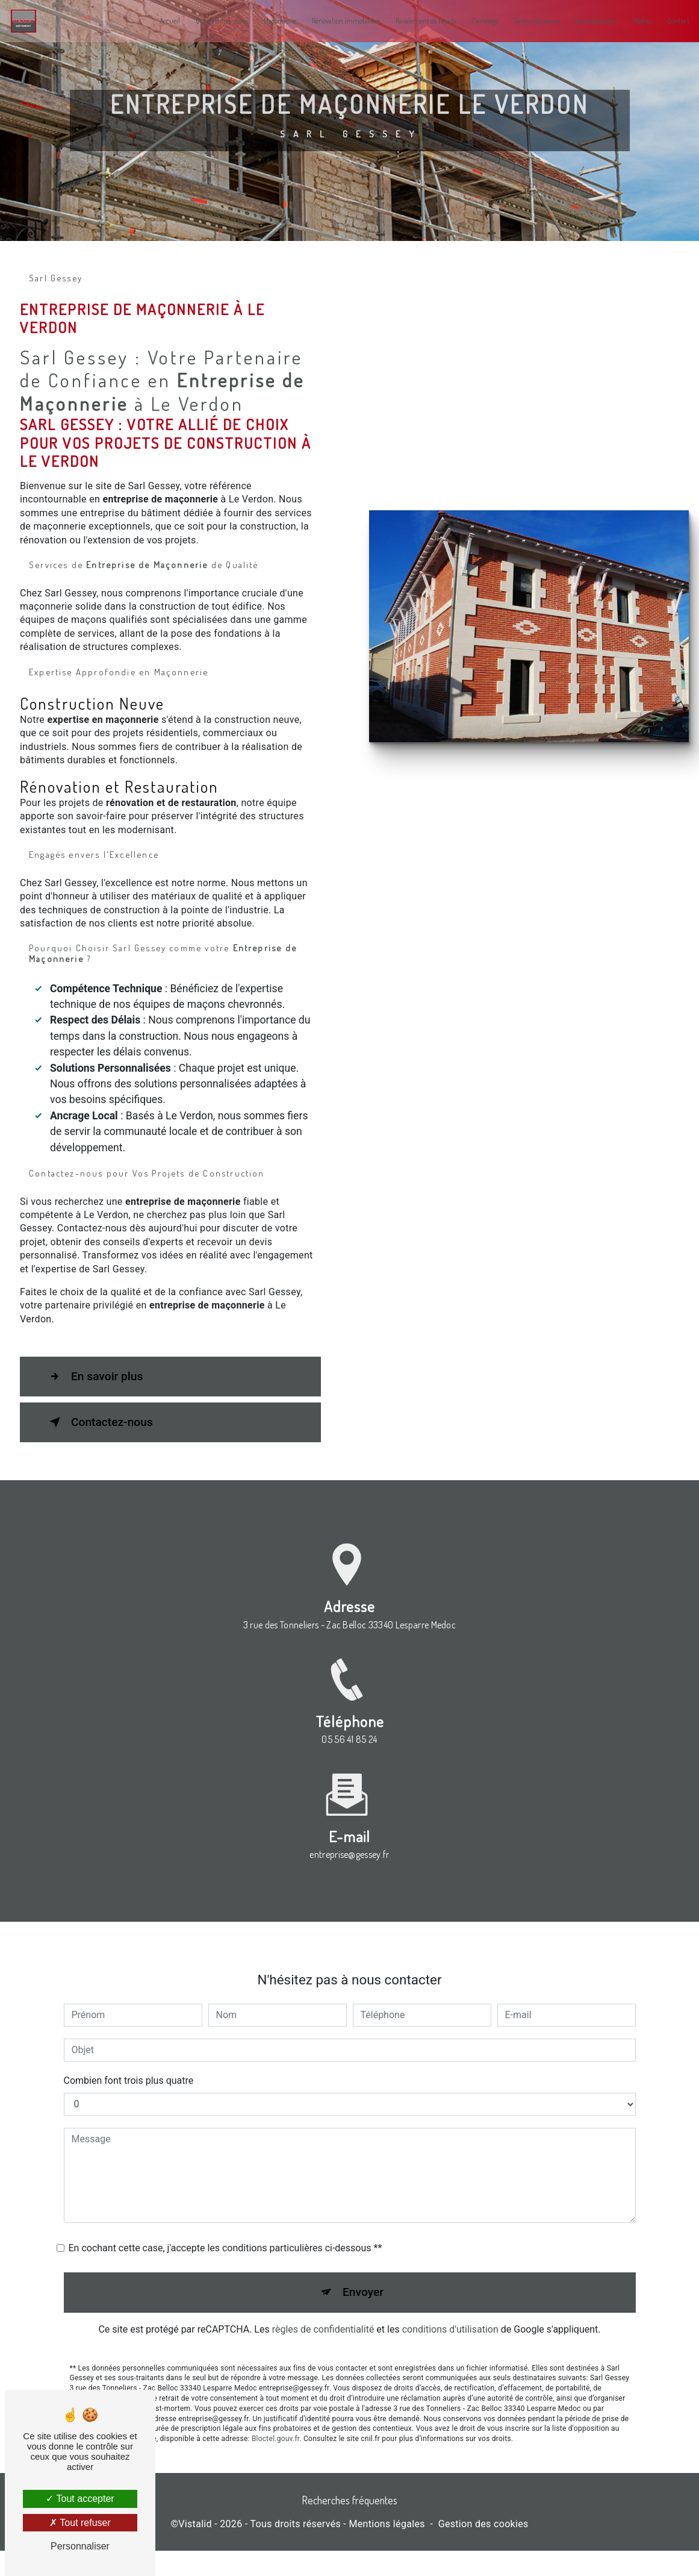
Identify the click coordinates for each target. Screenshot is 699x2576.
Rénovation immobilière (338, 20)
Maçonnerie (272, 20)
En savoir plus (94, 1402)
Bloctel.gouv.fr (276, 2444)
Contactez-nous (99, 1448)
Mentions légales (386, 2550)
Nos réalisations (588, 20)
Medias (634, 20)
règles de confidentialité (323, 2334)
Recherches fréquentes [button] (349, 2525)
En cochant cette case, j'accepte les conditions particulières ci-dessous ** (225, 2253)
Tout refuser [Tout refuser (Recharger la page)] (80, 2523)
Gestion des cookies (483, 2550)
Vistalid (195, 2550)
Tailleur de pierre (528, 20)
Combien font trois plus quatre (129, 2085)
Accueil (162, 20)
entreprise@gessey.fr (349, 1860)
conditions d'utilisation (450, 2334)
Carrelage (477, 20)
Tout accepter (80, 2498)
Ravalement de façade (418, 20)
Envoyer (363, 2297)
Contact (670, 20)
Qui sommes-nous (214, 20)
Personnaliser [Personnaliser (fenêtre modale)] (80, 2546)
